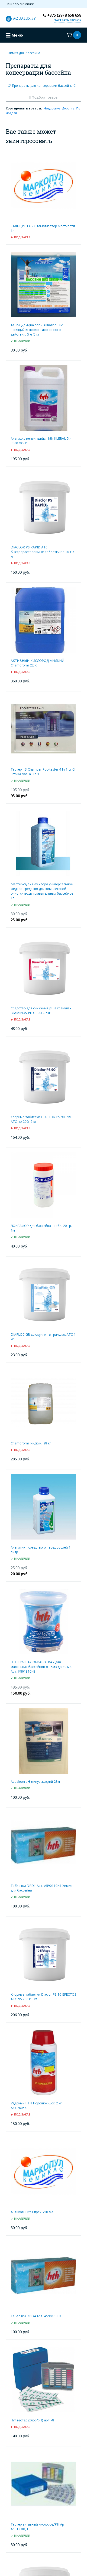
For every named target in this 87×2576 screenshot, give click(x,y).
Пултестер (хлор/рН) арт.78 (32, 2420)
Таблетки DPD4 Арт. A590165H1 (36, 2316)
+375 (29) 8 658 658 (64, 15)
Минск (29, 4)
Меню (17, 35)
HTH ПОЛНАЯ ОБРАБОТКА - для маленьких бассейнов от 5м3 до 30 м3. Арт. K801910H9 (41, 1667)
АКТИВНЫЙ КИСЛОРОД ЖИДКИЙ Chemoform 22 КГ (37, 662)
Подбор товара (43, 97)
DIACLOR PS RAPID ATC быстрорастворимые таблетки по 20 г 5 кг (42, 552)
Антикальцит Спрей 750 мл (32, 2212)
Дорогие (68, 108)
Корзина (73, 35)
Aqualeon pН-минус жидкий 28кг (36, 1781)
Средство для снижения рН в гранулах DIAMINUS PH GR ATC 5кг (41, 1010)
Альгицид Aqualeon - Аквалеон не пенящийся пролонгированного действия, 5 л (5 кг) (37, 329)
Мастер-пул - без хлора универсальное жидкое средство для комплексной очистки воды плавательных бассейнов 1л (42, 891)
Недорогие (52, 108)
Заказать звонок (67, 20)
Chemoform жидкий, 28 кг (31, 1443)
